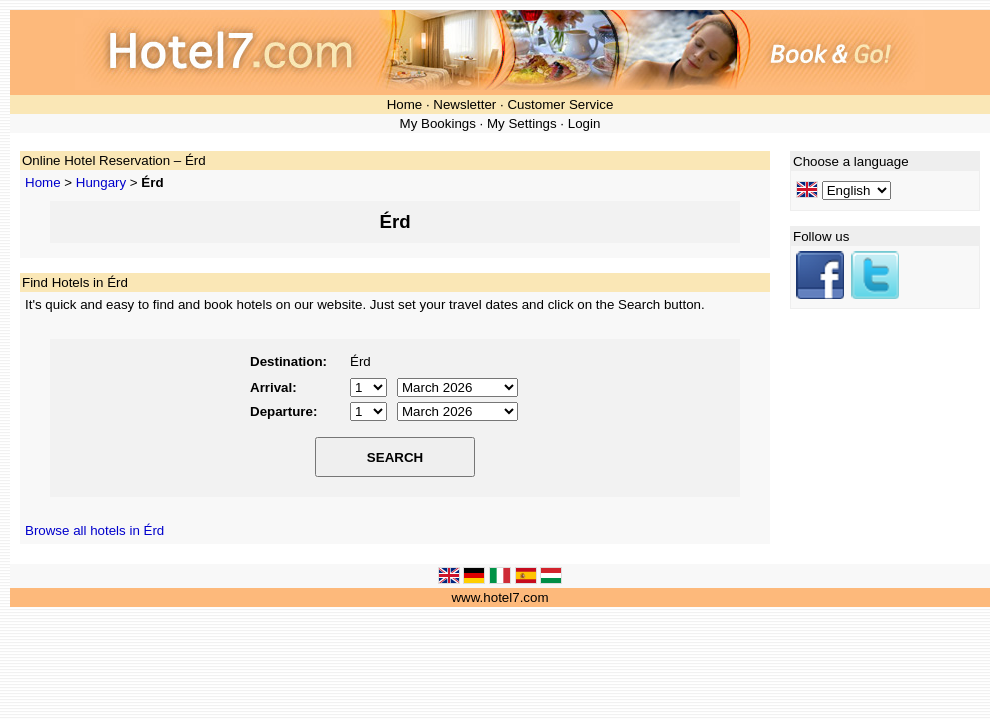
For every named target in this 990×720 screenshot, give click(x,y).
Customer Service (560, 104)
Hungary (101, 182)
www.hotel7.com (499, 597)
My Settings (522, 123)
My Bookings (438, 123)
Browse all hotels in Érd (94, 530)
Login (584, 123)
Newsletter (464, 104)
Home (405, 104)
